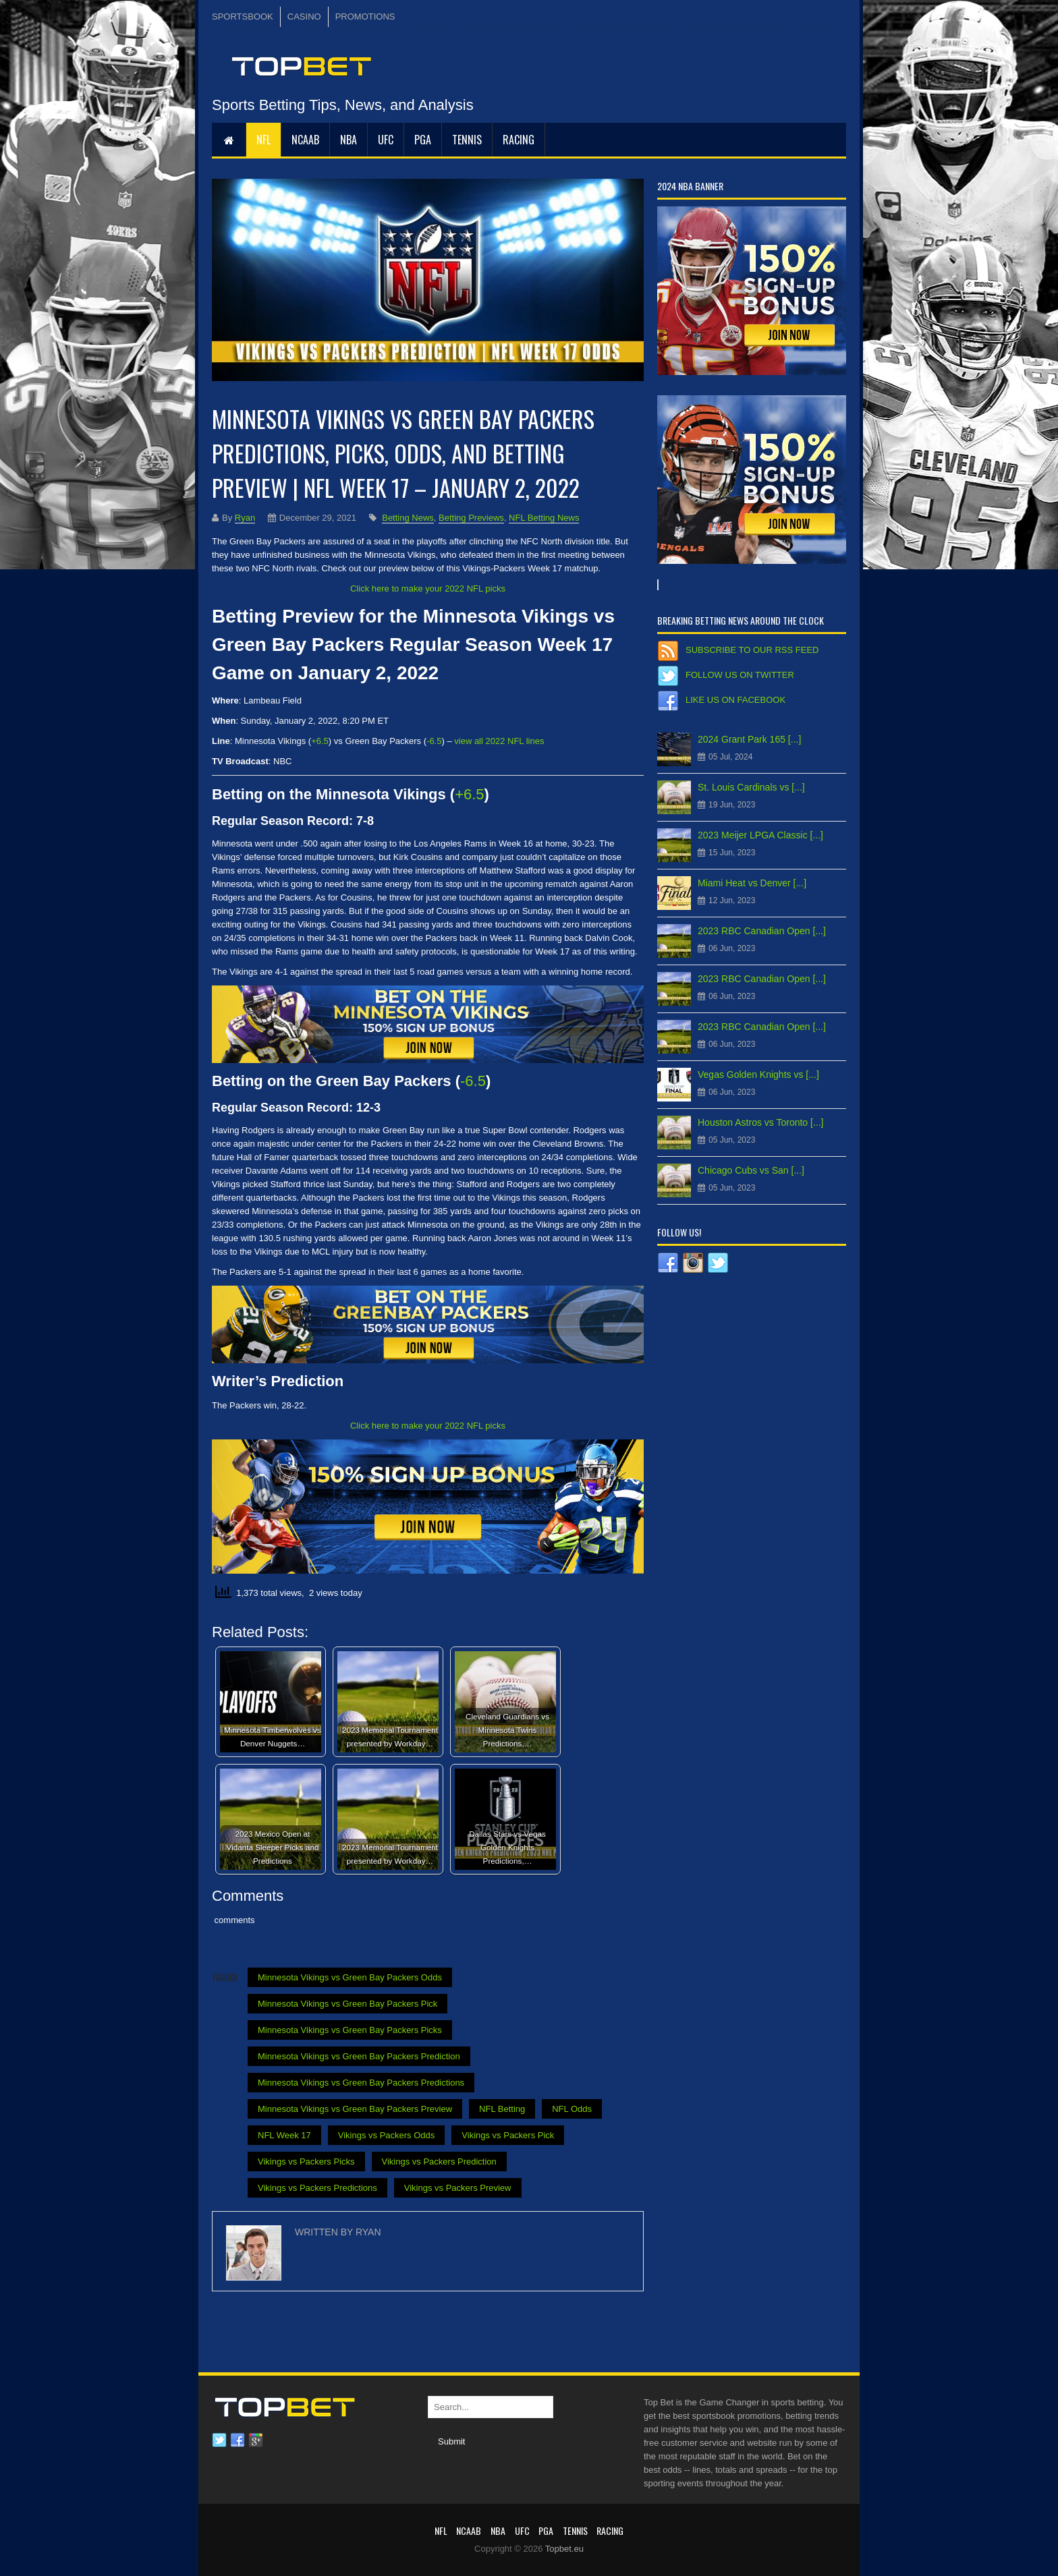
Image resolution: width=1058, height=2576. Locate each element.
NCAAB (305, 140)
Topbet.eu (564, 2549)
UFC (385, 140)
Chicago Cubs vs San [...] (751, 1170)
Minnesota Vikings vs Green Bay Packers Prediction (359, 2056)
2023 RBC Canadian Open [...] (762, 930)
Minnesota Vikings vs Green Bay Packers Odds (350, 1977)
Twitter (219, 2440)
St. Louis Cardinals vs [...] (751, 787)
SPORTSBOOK (242, 16)
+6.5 (320, 741)
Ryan (245, 518)
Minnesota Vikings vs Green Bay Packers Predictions (361, 2083)
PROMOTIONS (365, 16)
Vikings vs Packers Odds (386, 2135)
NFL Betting (502, 2109)
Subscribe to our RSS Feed (752, 650)
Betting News (408, 518)
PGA (422, 140)
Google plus (255, 2440)
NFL (263, 140)
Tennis (467, 140)
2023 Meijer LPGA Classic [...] (760, 835)
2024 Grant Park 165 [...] (749, 739)
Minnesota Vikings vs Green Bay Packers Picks (350, 2030)
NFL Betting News (544, 518)
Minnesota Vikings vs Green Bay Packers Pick (347, 2004)
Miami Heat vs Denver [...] (752, 883)
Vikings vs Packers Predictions (317, 2188)
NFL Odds (572, 2109)
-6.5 (433, 741)
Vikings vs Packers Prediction (439, 2161)
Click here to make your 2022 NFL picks (427, 588)
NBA (348, 140)
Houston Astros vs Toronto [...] (761, 1122)
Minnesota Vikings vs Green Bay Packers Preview (355, 2109)
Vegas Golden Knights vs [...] (758, 1074)
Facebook (237, 2440)
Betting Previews (471, 518)
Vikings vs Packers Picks (306, 2161)
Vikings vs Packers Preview (457, 2188)
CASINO (304, 16)
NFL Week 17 (284, 2135)
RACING (518, 140)
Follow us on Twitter (740, 675)
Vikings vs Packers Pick (508, 2135)
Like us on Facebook (735, 700)
